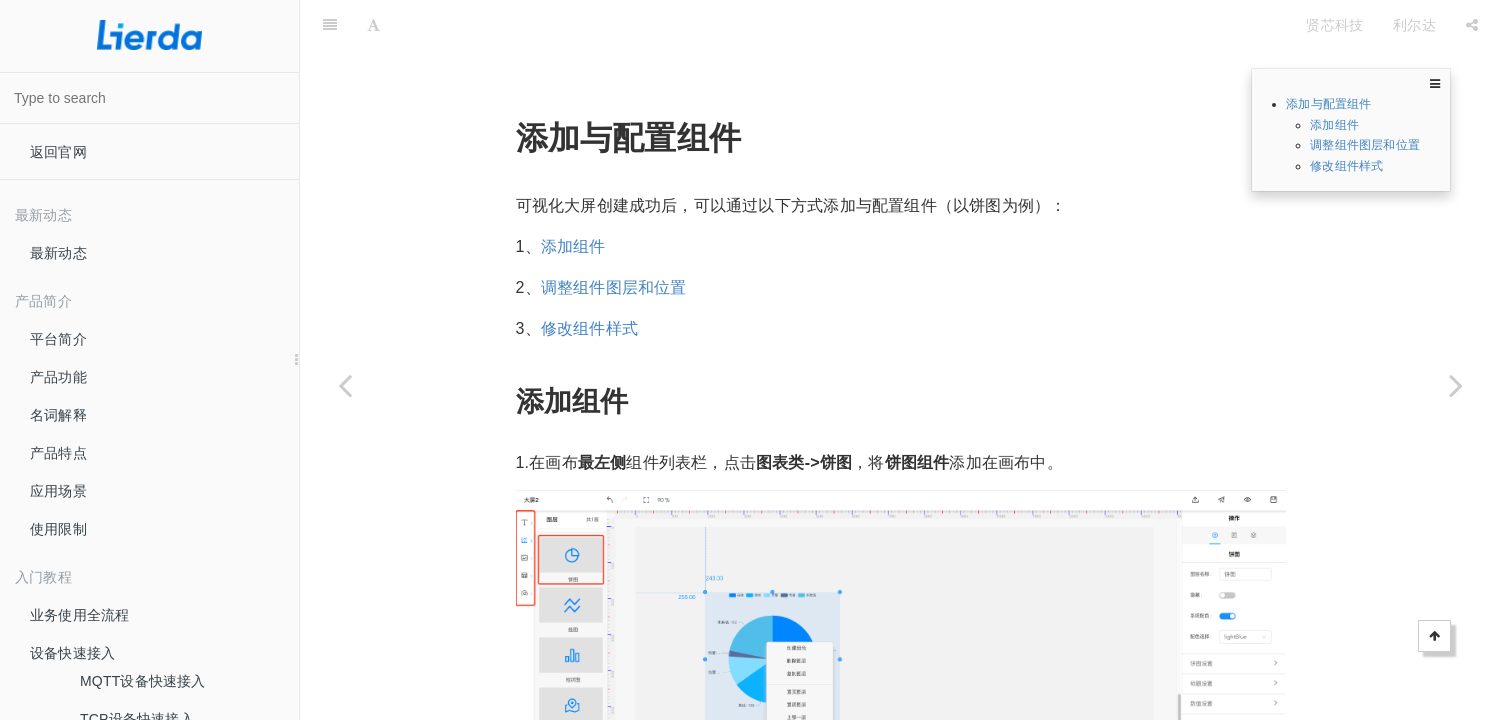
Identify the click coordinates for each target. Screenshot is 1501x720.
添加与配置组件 (1328, 104)
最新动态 (58, 253)
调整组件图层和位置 (1365, 145)
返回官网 (58, 152)
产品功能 (58, 377)
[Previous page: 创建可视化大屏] (345, 385)
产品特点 (58, 453)
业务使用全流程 (79, 615)
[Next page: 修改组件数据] (1456, 385)
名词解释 (58, 415)
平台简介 (58, 339)
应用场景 (58, 491)
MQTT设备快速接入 (143, 681)
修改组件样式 (1346, 166)
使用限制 (58, 529)
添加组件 (1334, 125)
